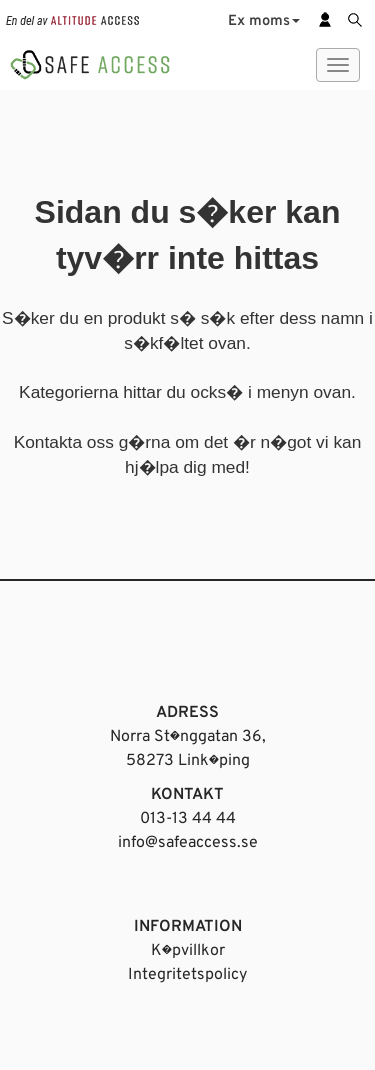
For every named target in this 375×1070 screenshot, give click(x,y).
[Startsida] (90, 60)
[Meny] (338, 65)
